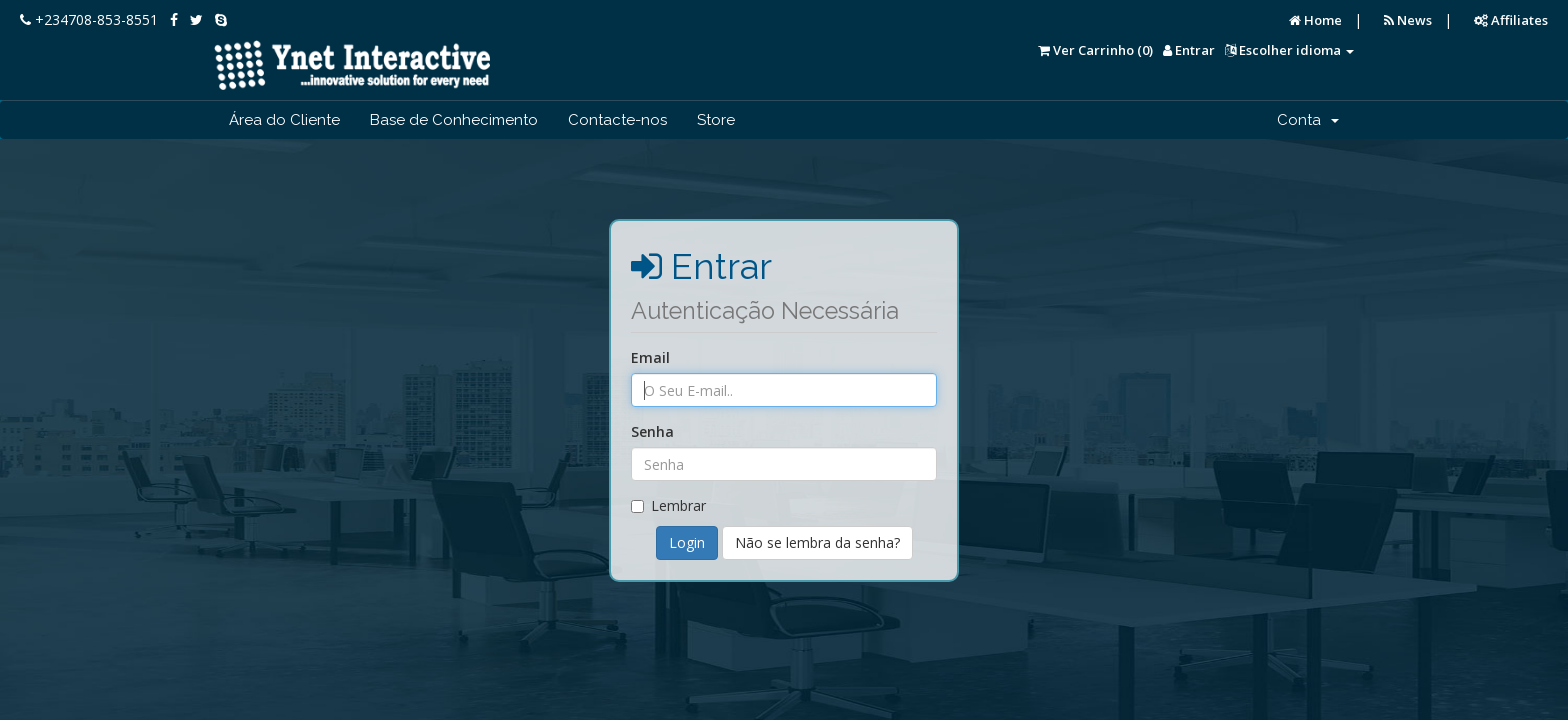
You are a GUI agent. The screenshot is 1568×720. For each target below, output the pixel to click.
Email (650, 357)
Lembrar (668, 505)
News (1408, 20)
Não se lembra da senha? (817, 542)
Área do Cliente (284, 120)
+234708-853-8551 (89, 19)
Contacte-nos (617, 120)
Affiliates (1511, 20)
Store (716, 120)
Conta (1308, 120)
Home (1315, 20)
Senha (652, 431)
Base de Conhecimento (454, 120)
